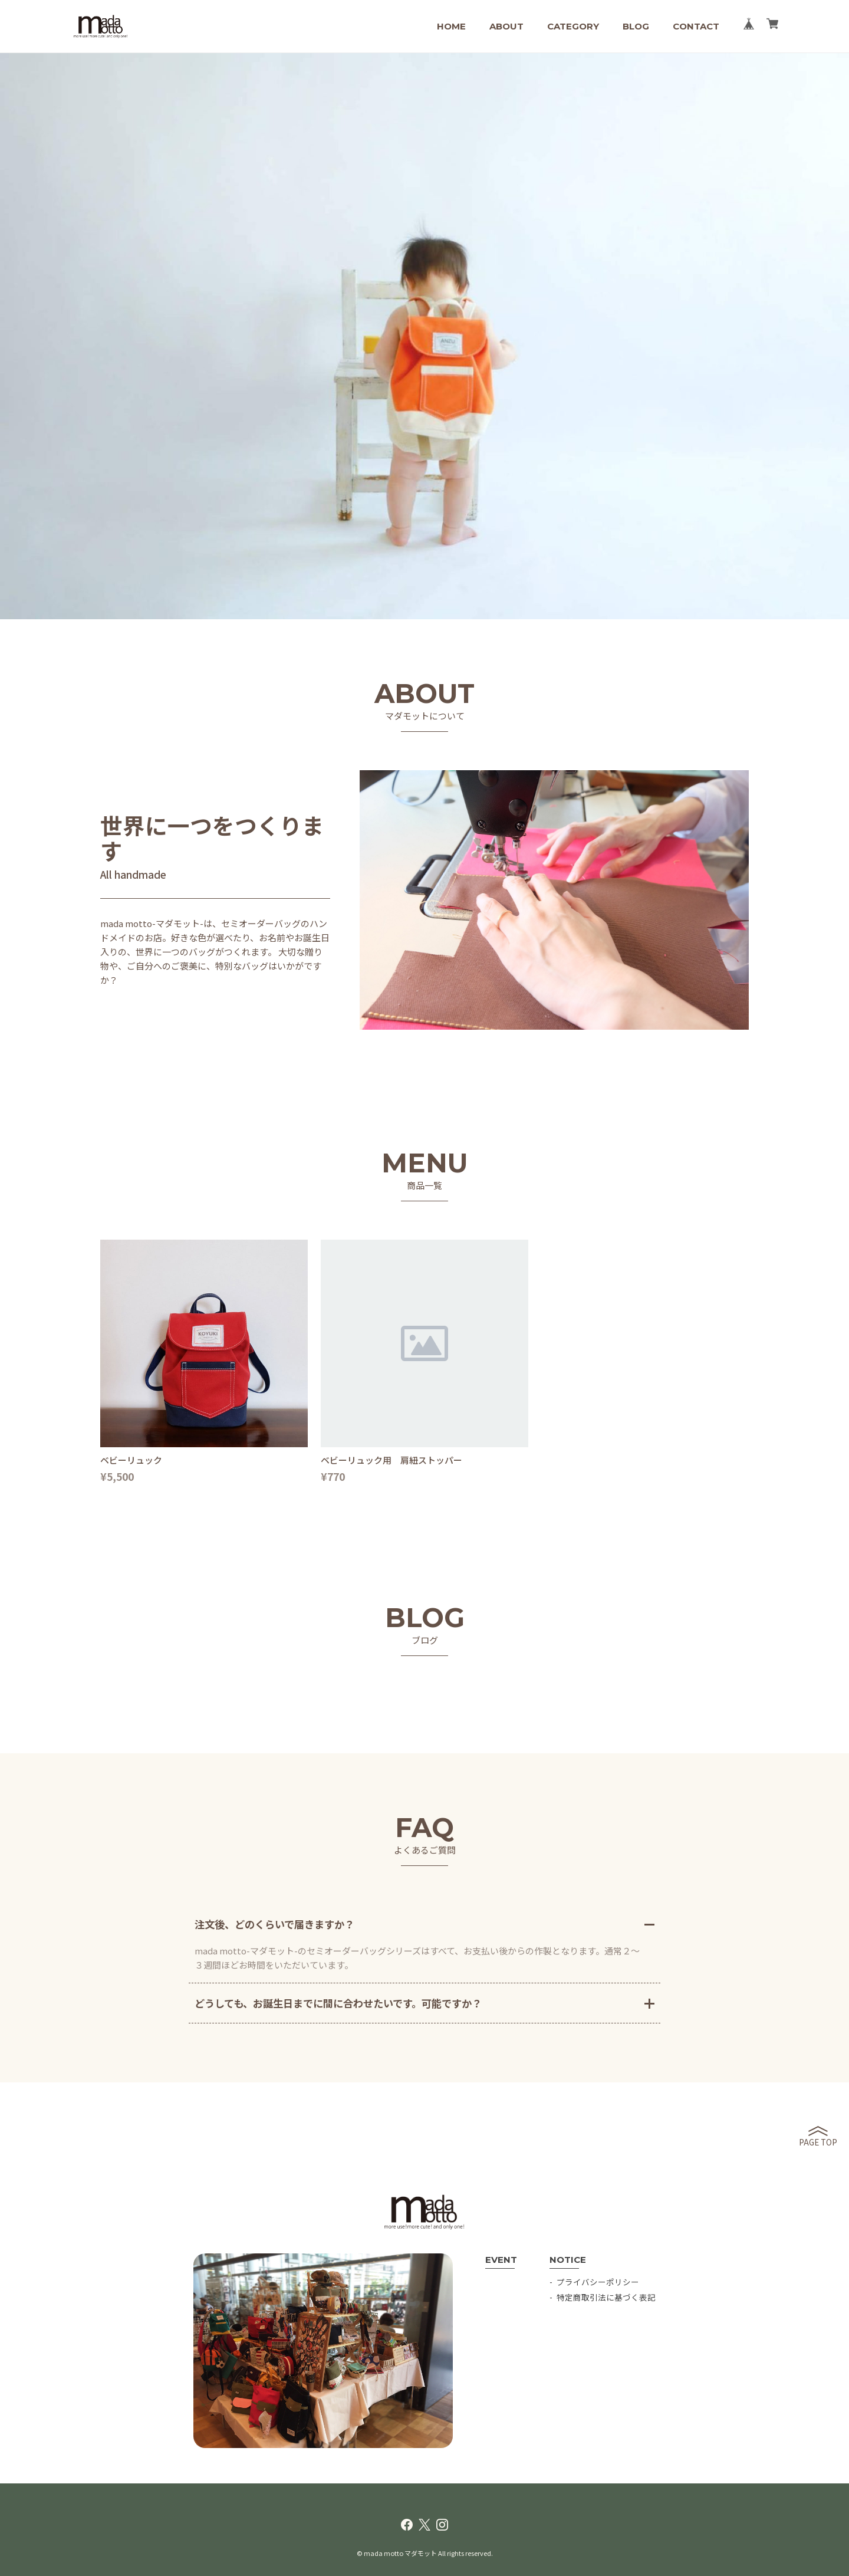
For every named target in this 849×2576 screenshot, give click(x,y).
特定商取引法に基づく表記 (606, 2297)
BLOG (636, 26)
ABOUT (506, 26)
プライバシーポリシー (598, 2282)
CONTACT (696, 26)
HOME (451, 26)
